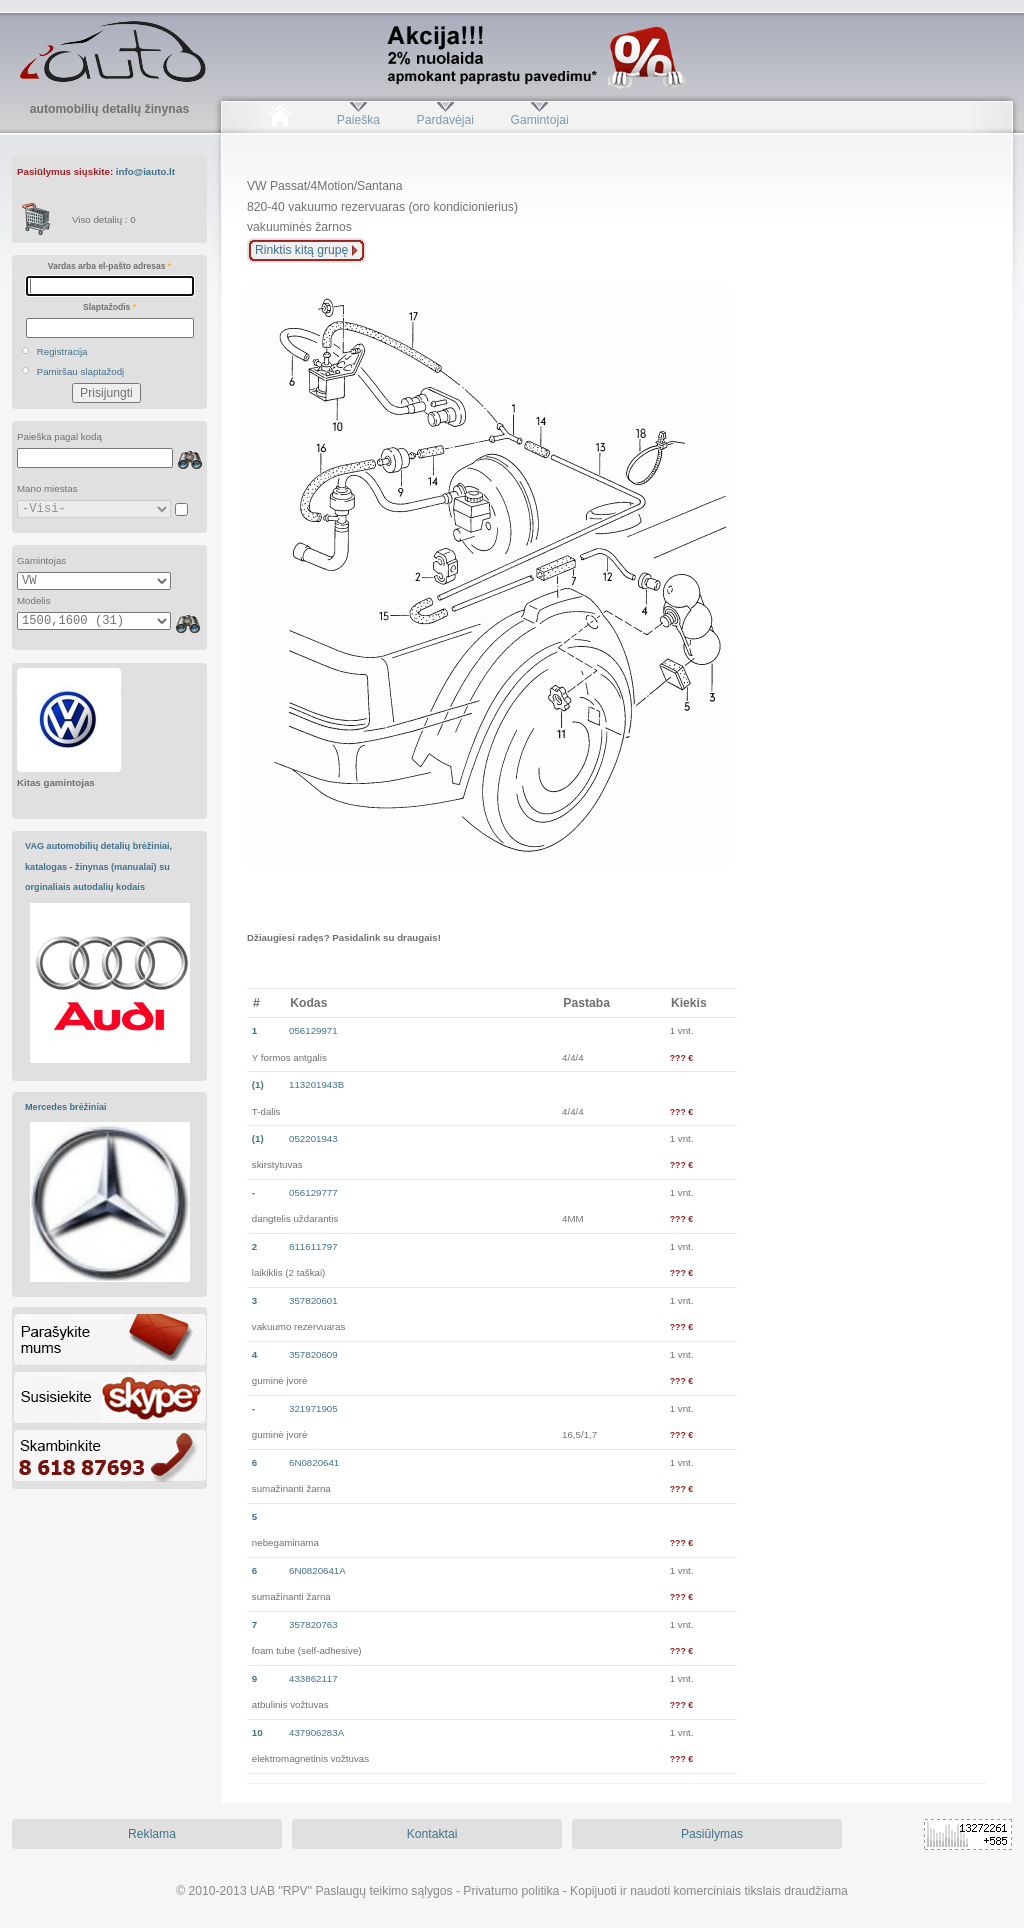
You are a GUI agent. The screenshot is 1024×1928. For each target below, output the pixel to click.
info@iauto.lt (145, 171)
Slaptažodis (109, 307)
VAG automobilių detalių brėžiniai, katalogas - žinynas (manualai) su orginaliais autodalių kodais (98, 866)
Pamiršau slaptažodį (81, 371)
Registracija (62, 351)
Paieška (358, 120)
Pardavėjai (445, 120)
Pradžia (279, 120)
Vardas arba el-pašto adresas (109, 266)
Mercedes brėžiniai (66, 1107)
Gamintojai (539, 120)
